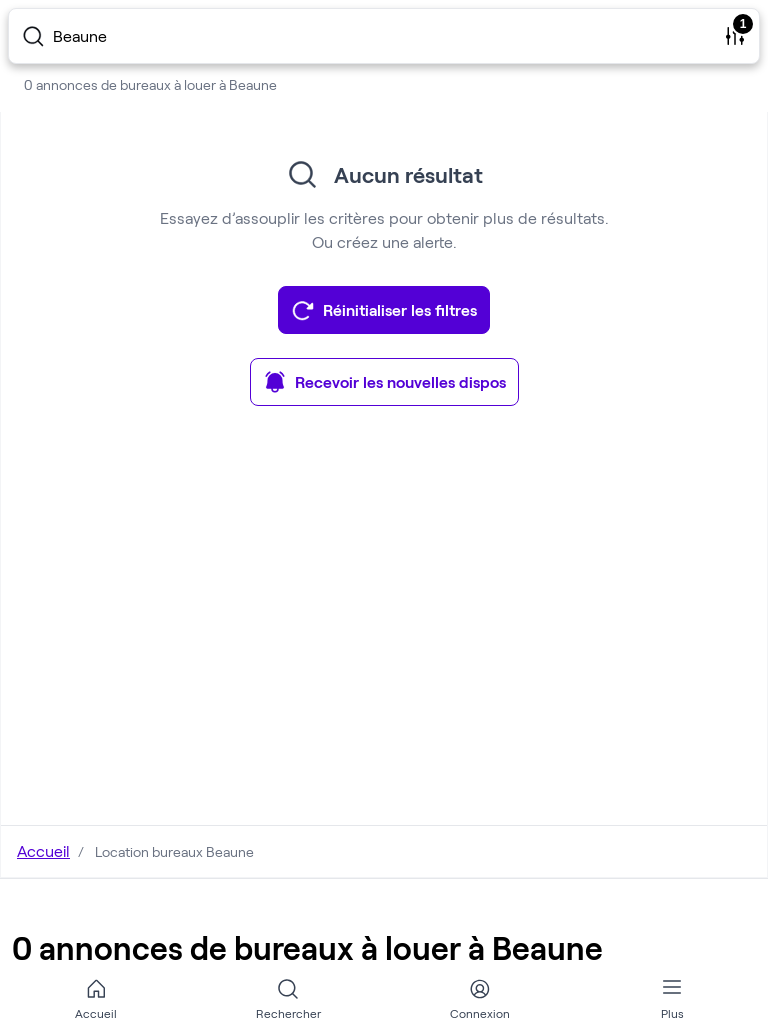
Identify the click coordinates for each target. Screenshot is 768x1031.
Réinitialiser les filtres (384, 310)
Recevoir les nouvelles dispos (384, 382)
